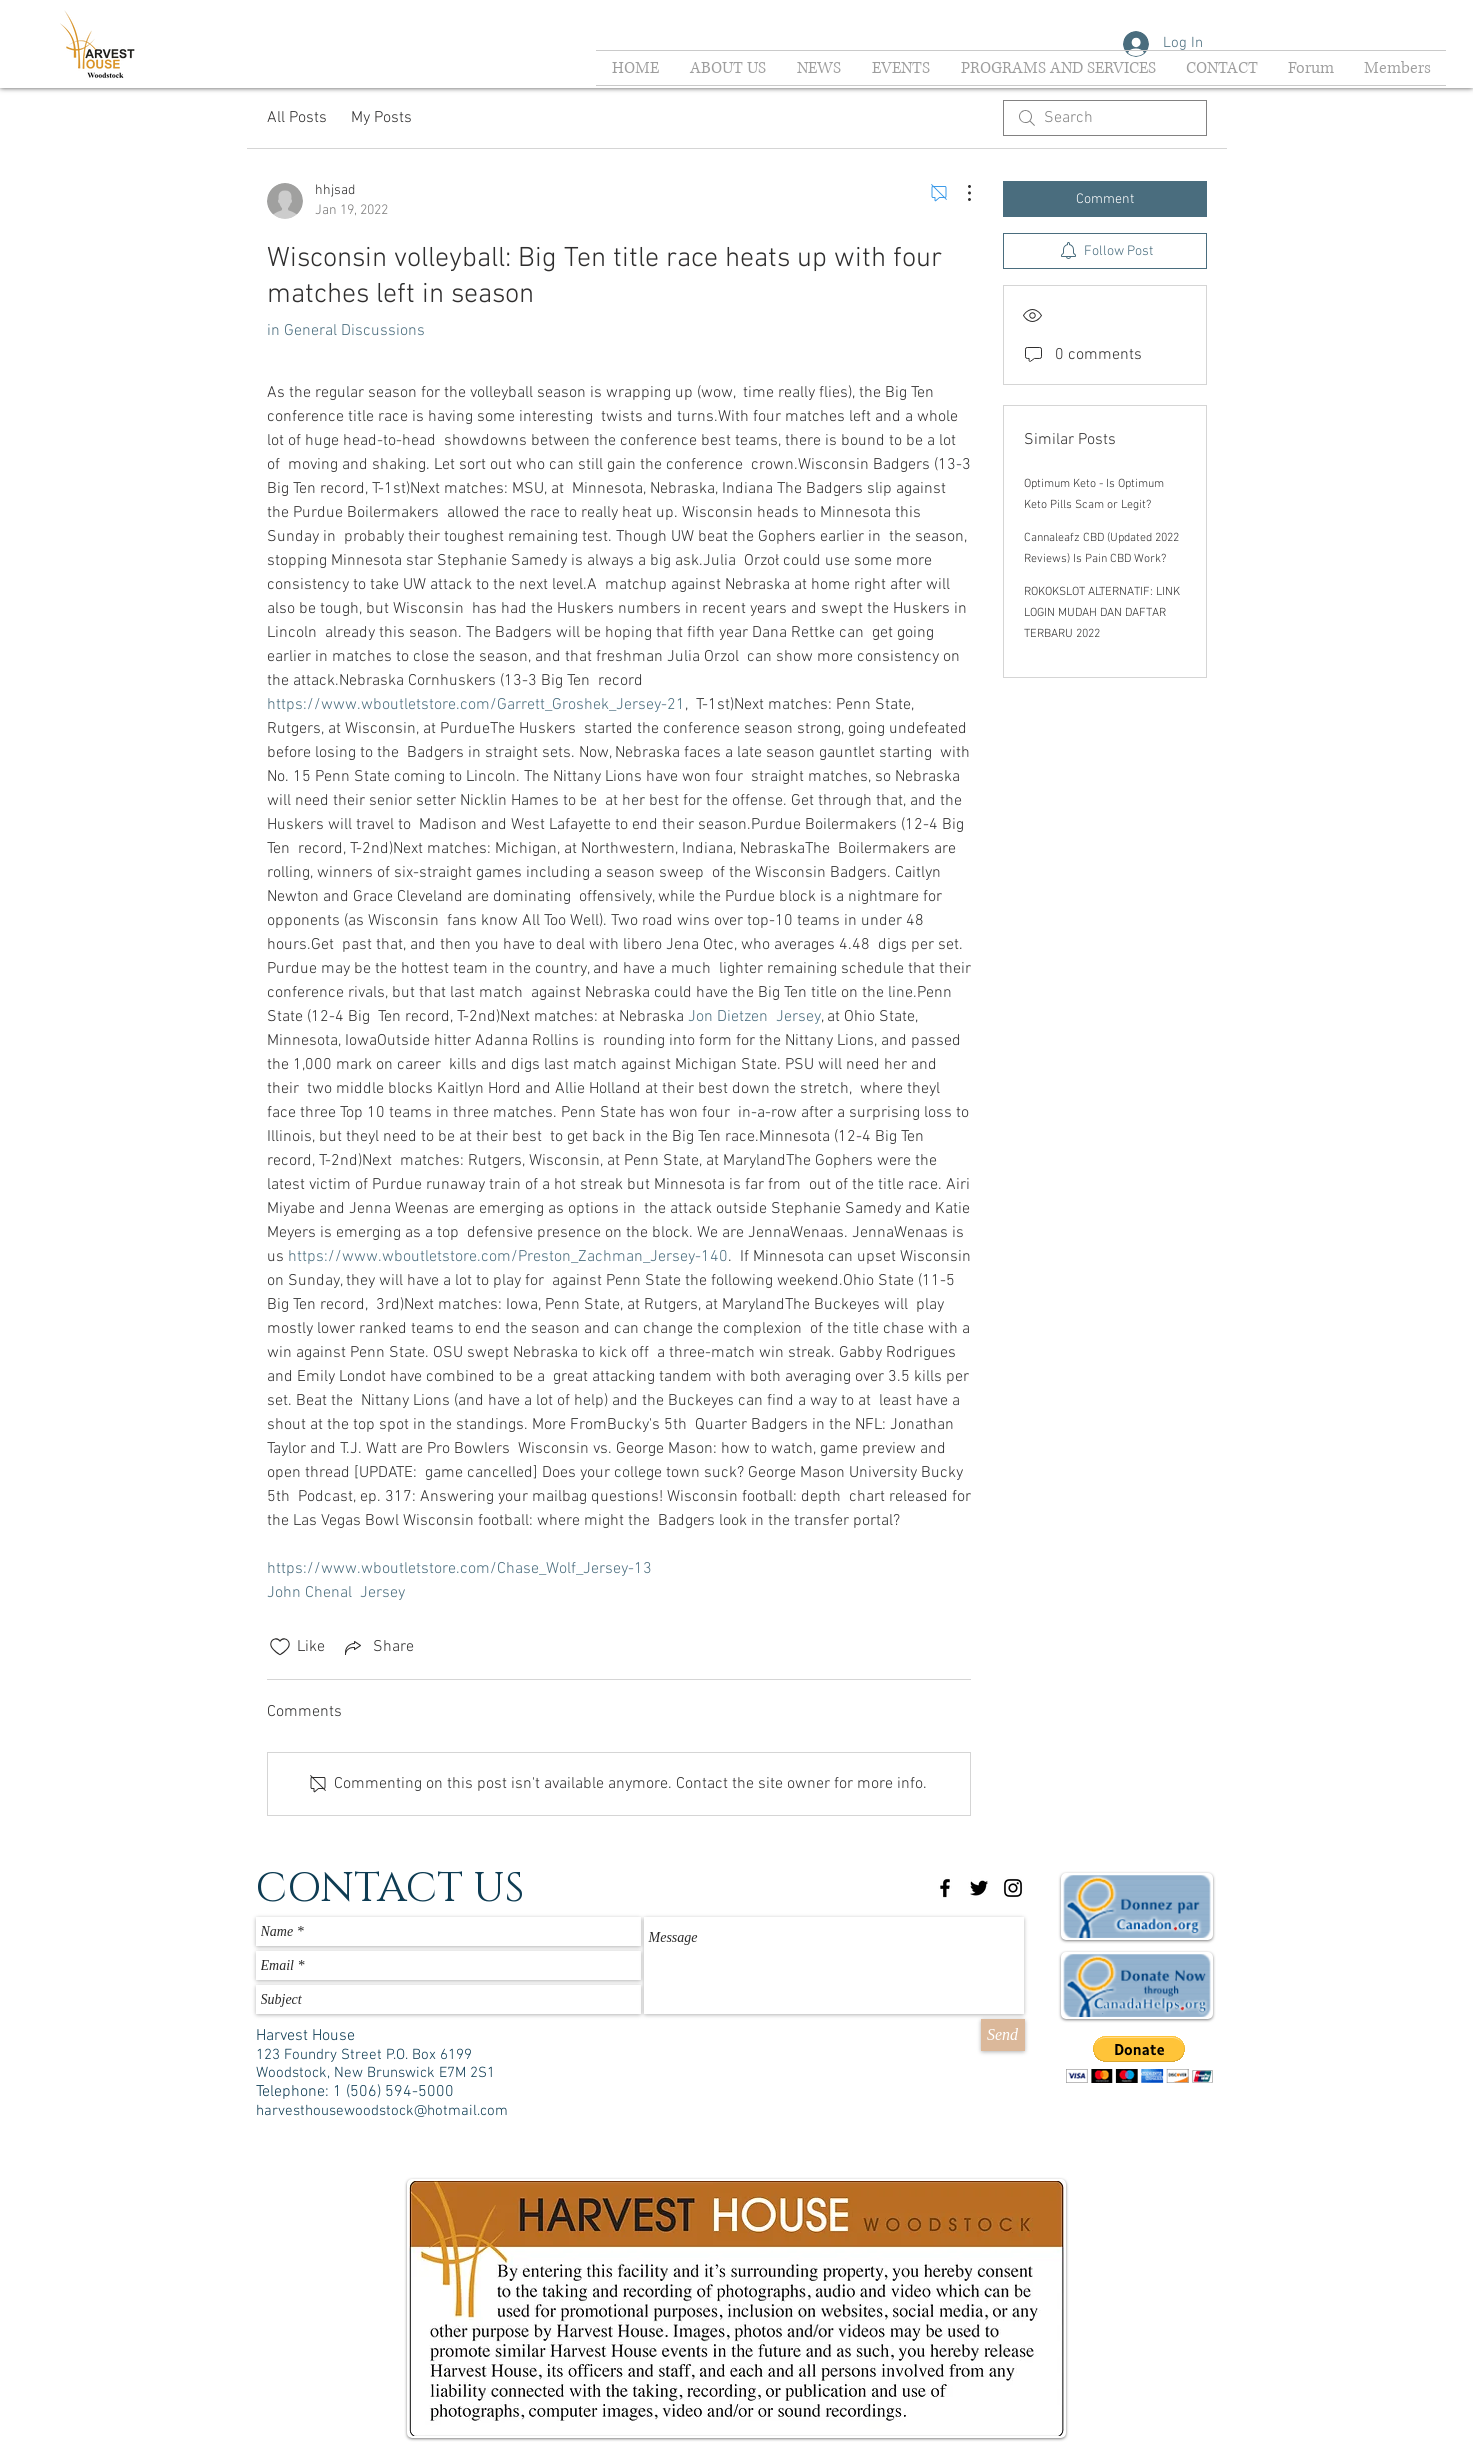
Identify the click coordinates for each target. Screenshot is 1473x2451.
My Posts (381, 118)
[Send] (1003, 2035)
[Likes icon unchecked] (280, 1647)
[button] (1139, 2059)
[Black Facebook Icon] (945, 1888)
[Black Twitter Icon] (979, 1888)
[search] (1105, 118)
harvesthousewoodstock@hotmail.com (382, 2111)
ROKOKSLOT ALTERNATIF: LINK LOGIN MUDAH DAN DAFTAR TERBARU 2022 (1102, 613)
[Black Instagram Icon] (1013, 1888)
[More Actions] (959, 193)
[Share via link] (377, 1647)
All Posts (297, 118)
